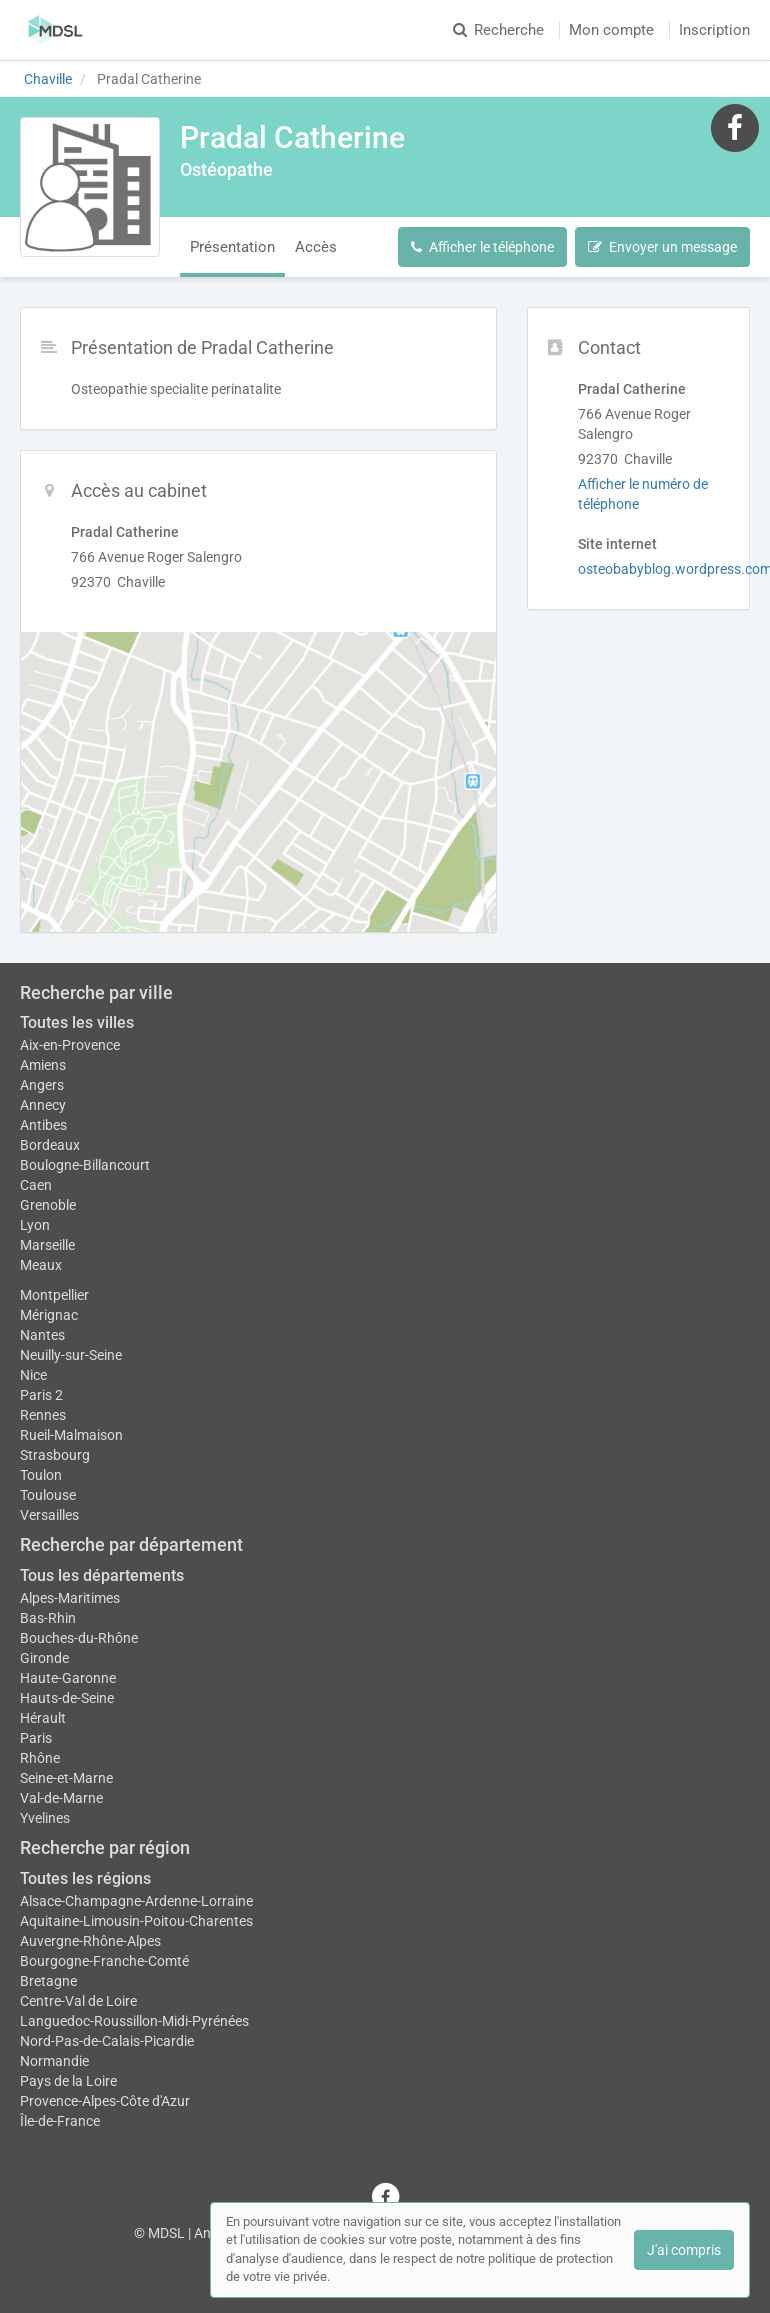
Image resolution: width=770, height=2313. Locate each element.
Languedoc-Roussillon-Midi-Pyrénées (134, 2021)
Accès (316, 247)
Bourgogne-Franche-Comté (104, 1961)
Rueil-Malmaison (71, 1435)
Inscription (714, 30)
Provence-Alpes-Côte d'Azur (105, 2101)
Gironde (44, 1658)
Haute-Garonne (68, 1678)
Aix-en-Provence (70, 1045)
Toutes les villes (77, 1022)
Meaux (41, 1265)
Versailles (49, 1515)
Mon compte (611, 30)
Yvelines (45, 1818)
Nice (33, 1375)
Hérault (43, 1718)
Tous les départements (102, 1575)
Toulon (41, 1475)
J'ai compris (684, 2250)
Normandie (54, 2061)
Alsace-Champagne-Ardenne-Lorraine (136, 1901)
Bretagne (48, 1981)
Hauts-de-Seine (67, 1698)
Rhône (40, 1758)
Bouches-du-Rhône (79, 1638)
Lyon (35, 1225)
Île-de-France (60, 2121)
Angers (42, 1085)
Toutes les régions (85, 1878)
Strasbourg (55, 1455)
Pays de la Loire (68, 2081)
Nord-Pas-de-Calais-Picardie (107, 2041)
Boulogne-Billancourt (85, 1165)
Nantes (42, 1335)
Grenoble (48, 1205)
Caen (36, 1185)
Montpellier (54, 1295)
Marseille (47, 1245)
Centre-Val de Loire (78, 2001)
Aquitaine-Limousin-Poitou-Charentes (136, 1921)
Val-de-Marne (61, 1798)
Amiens (43, 1065)
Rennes (43, 1415)
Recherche (498, 30)
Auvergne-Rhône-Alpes (90, 1941)
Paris (36, 1738)
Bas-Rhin (48, 1618)
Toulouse (48, 1495)
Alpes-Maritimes (70, 1598)
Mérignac (49, 1315)
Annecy (43, 1105)
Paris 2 (41, 1395)
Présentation (232, 247)
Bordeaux (50, 1145)
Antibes (43, 1125)
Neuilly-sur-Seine (71, 1355)
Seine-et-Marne (66, 1778)
